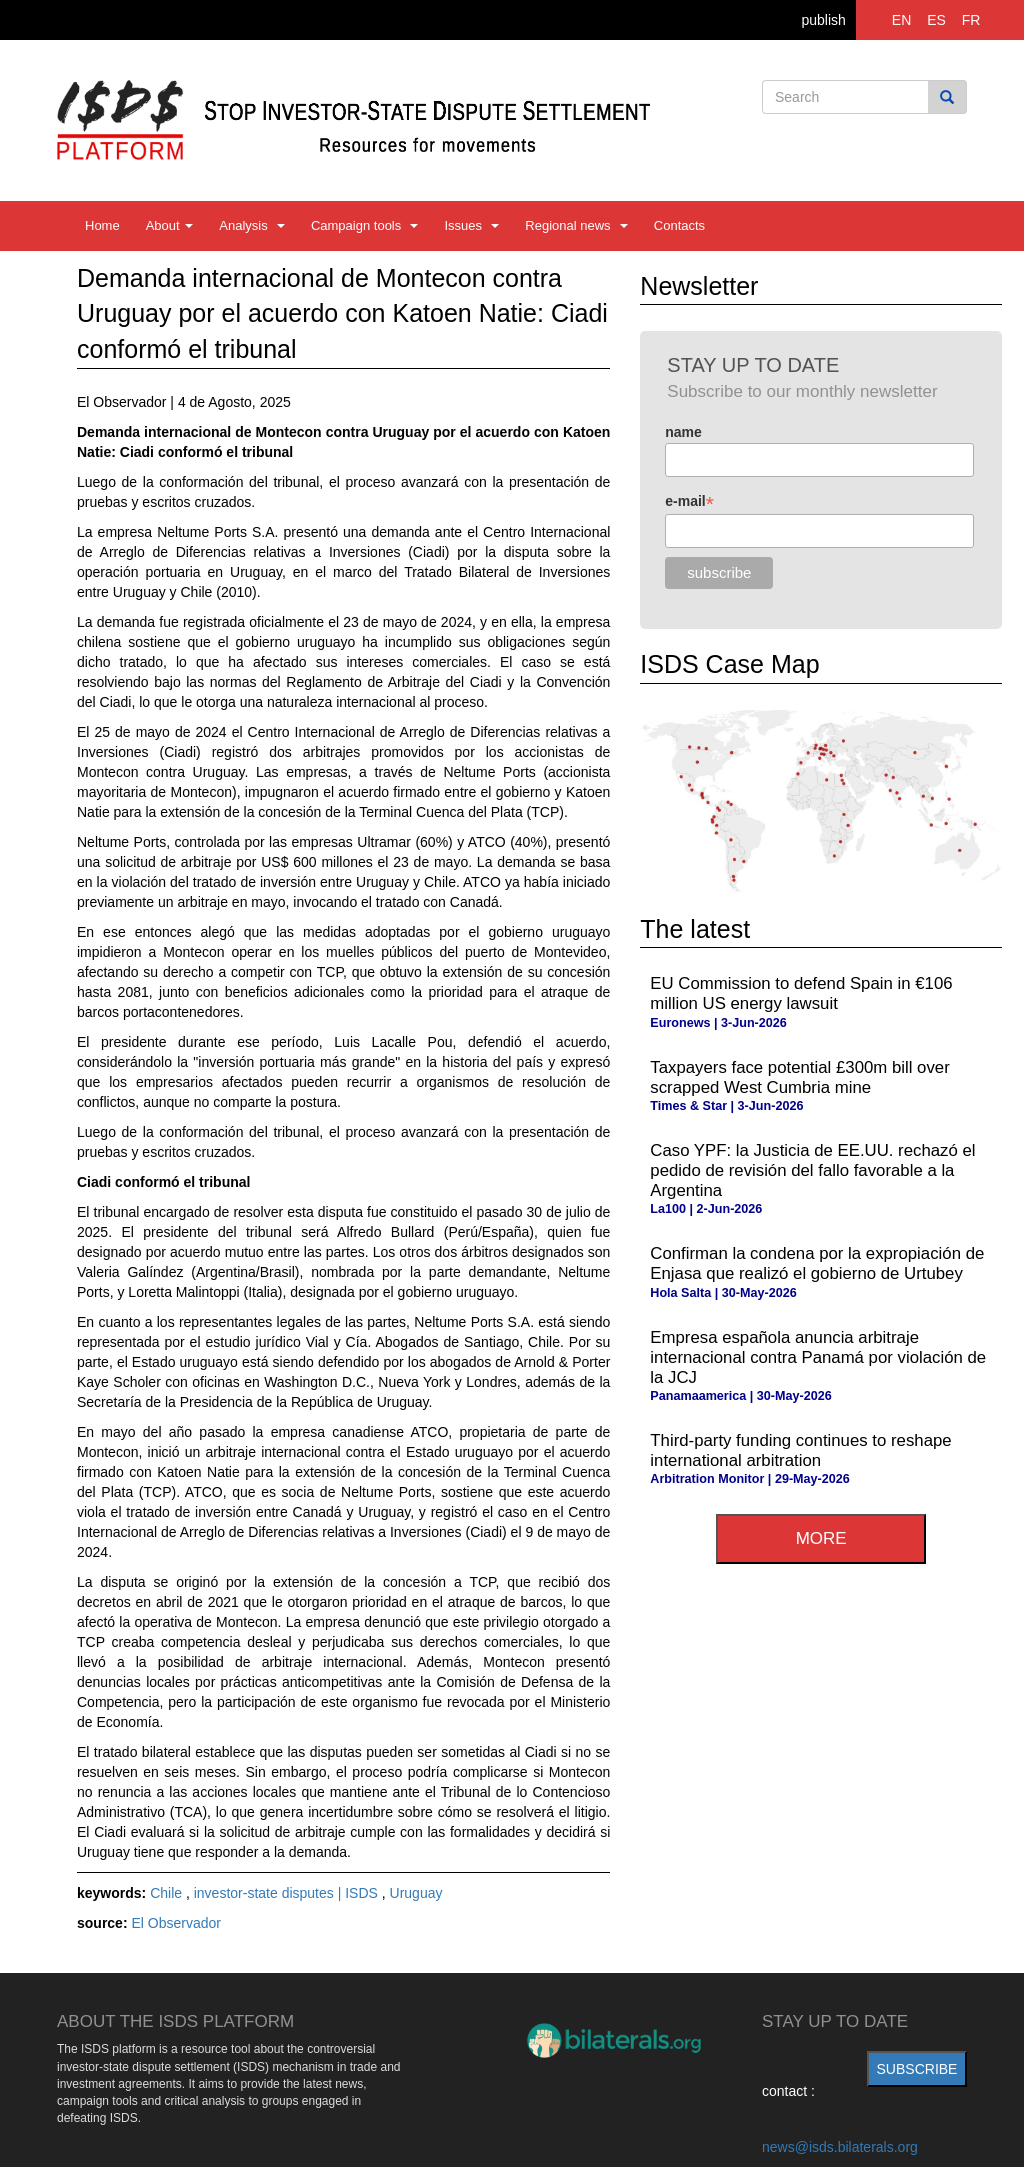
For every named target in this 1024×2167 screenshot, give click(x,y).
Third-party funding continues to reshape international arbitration (800, 1450)
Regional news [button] (576, 225)
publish (823, 20)
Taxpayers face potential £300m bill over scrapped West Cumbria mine (799, 1077)
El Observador (175, 1923)
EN (901, 20)
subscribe (917, 2069)
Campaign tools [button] (365, 225)
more (821, 1538)
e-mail (689, 501)
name (683, 432)
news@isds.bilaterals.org (840, 2147)
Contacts (679, 225)
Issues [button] (471, 225)
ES (936, 20)
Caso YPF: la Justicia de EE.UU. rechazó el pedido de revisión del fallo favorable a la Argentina (812, 1170)
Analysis (252, 225)
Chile (168, 1893)
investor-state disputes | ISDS (288, 1893)
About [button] (170, 225)
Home (102, 225)
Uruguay (416, 1893)
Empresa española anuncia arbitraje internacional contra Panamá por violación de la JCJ (818, 1357)
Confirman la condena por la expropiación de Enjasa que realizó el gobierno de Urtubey (817, 1263)
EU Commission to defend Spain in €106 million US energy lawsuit (801, 993)
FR (971, 20)
